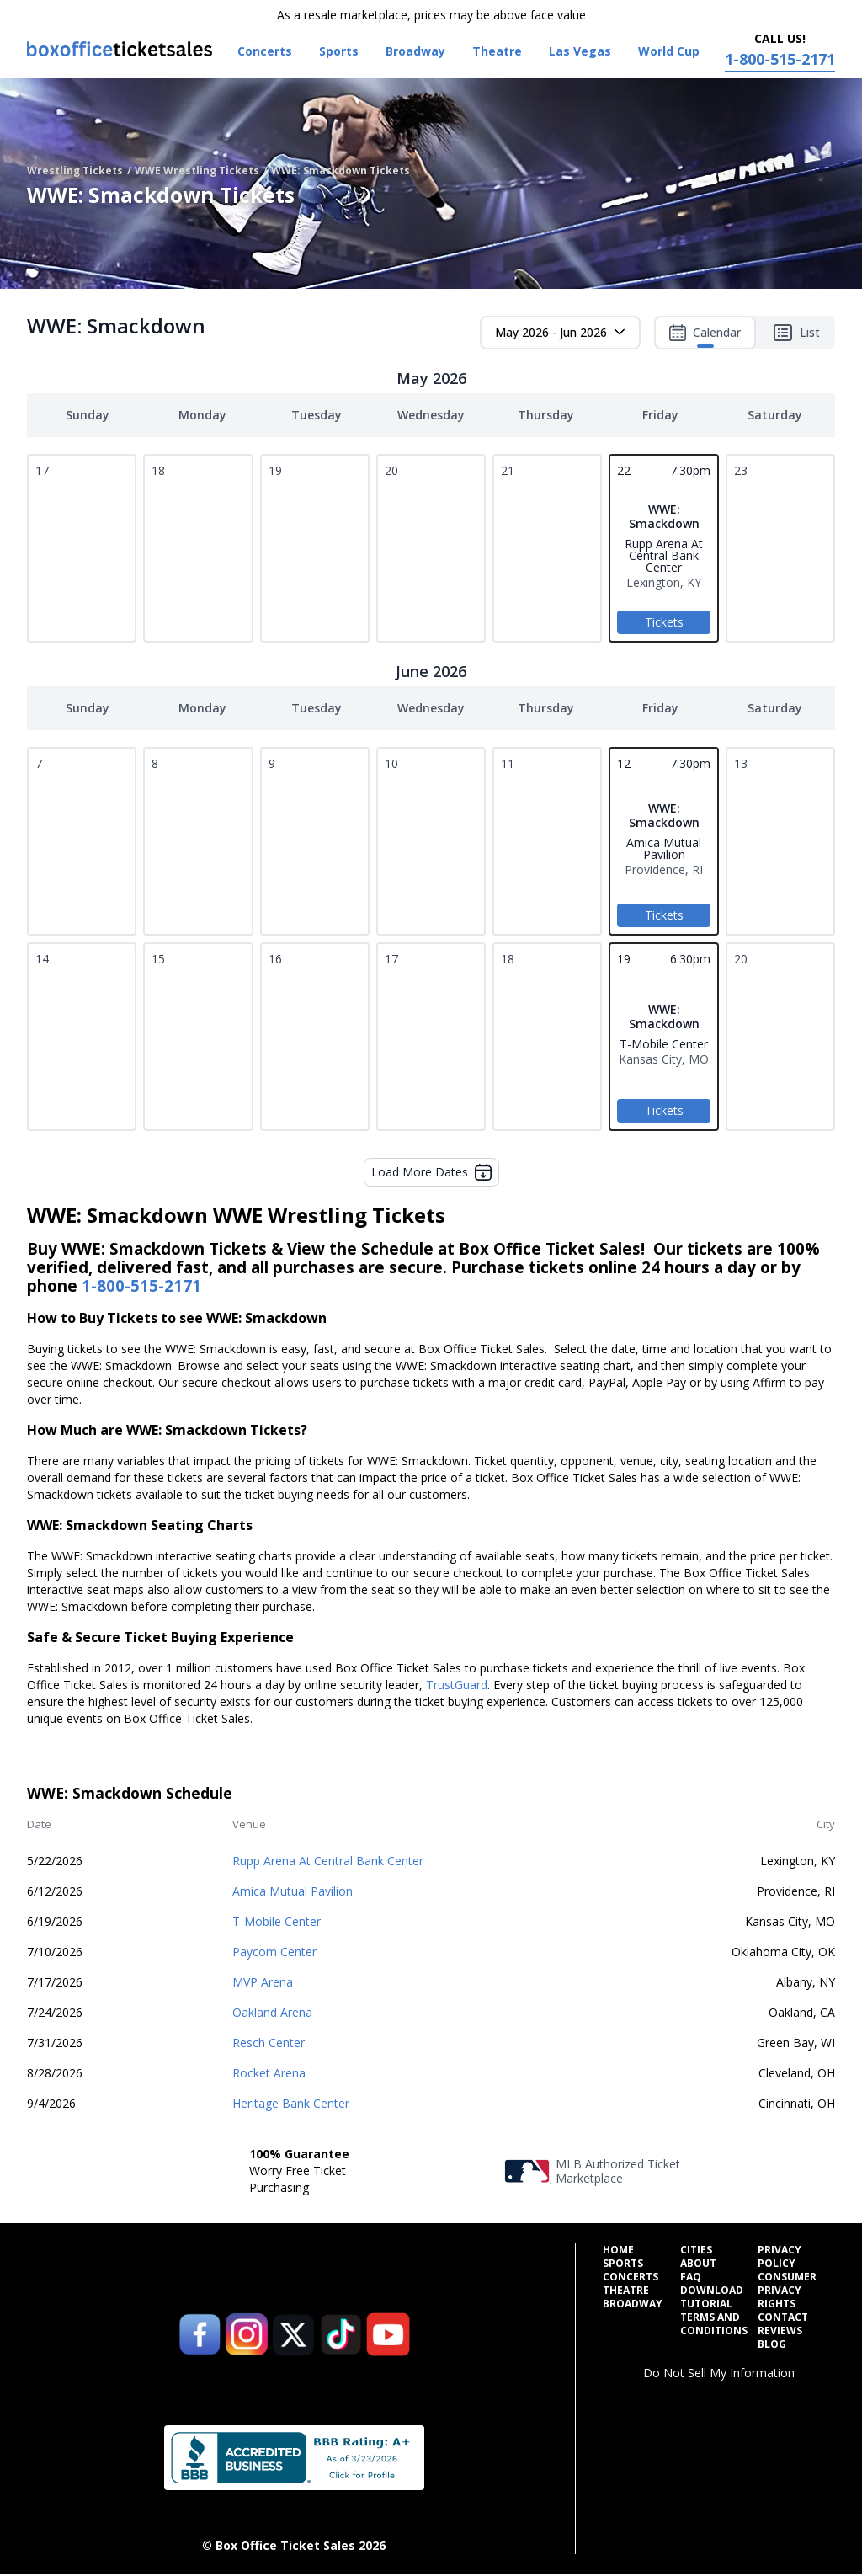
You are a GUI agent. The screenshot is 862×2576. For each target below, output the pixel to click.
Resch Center (268, 2043)
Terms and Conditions (714, 2324)
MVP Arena (262, 1982)
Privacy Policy (779, 2256)
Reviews (780, 2331)
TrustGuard (456, 1685)
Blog (772, 2344)
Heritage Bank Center (290, 2103)
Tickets (664, 622)
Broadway (632, 2304)
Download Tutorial (711, 2297)
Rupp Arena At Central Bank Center (327, 1861)
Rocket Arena (269, 2073)
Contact (783, 2317)
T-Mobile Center (276, 1921)
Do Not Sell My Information (719, 2373)
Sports (623, 2263)
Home (618, 2250)
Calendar (705, 336)
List (796, 333)
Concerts (630, 2277)
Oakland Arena (272, 2012)
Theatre (626, 2290)
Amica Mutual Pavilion (292, 1891)
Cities (696, 2250)
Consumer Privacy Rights (787, 2290)
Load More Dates (431, 1172)
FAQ (690, 2277)
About (698, 2263)
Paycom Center (274, 1952)
